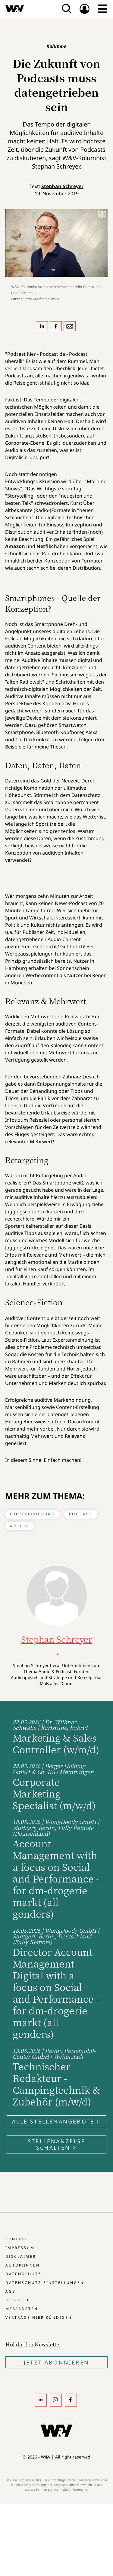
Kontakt (16, 2239)
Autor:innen (22, 2265)
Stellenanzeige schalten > (56, 2144)
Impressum (20, 2247)
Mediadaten (21, 2308)
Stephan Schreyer (62, 186)
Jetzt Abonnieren (56, 2362)
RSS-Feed (17, 2300)
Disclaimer (20, 2256)
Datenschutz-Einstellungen (44, 2282)
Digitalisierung (32, 1514)
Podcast (80, 1514)
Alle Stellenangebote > (56, 2121)
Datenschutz (23, 2273)
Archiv (19, 1526)
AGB (10, 2291)
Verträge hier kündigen (38, 2317)
